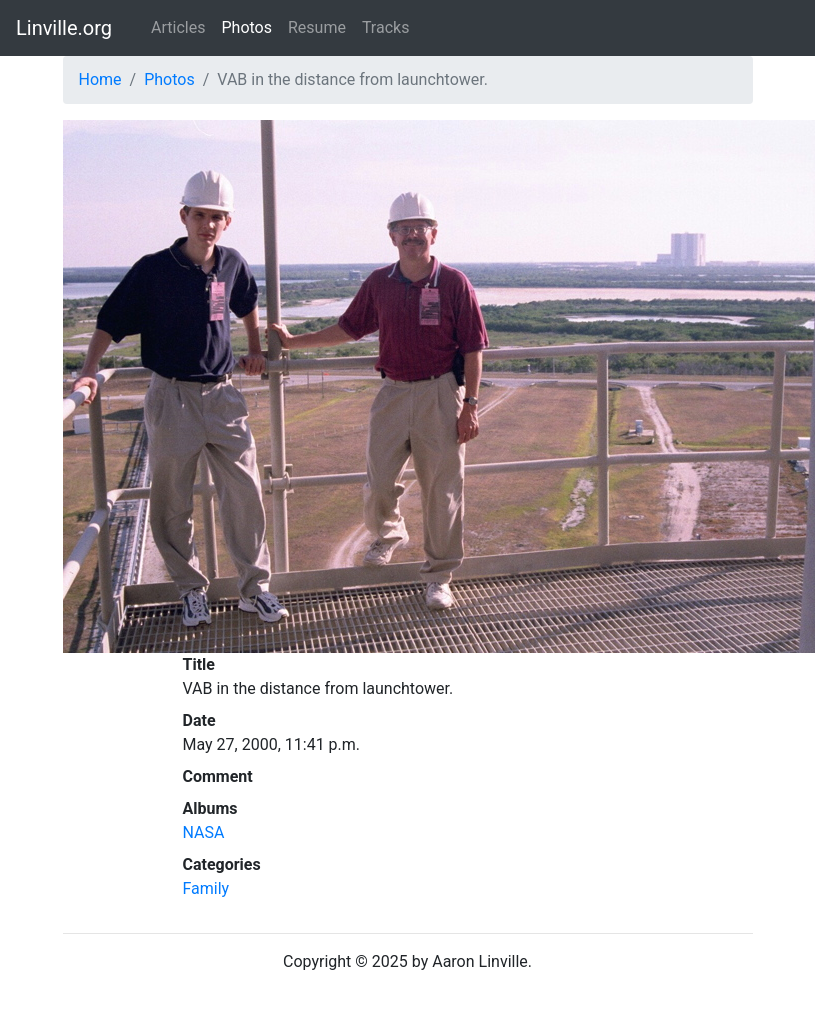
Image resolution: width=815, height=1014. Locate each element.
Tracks (386, 27)
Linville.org (64, 28)
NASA (204, 832)
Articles (178, 27)
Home (100, 79)
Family (206, 888)
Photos (246, 27)
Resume (317, 27)
